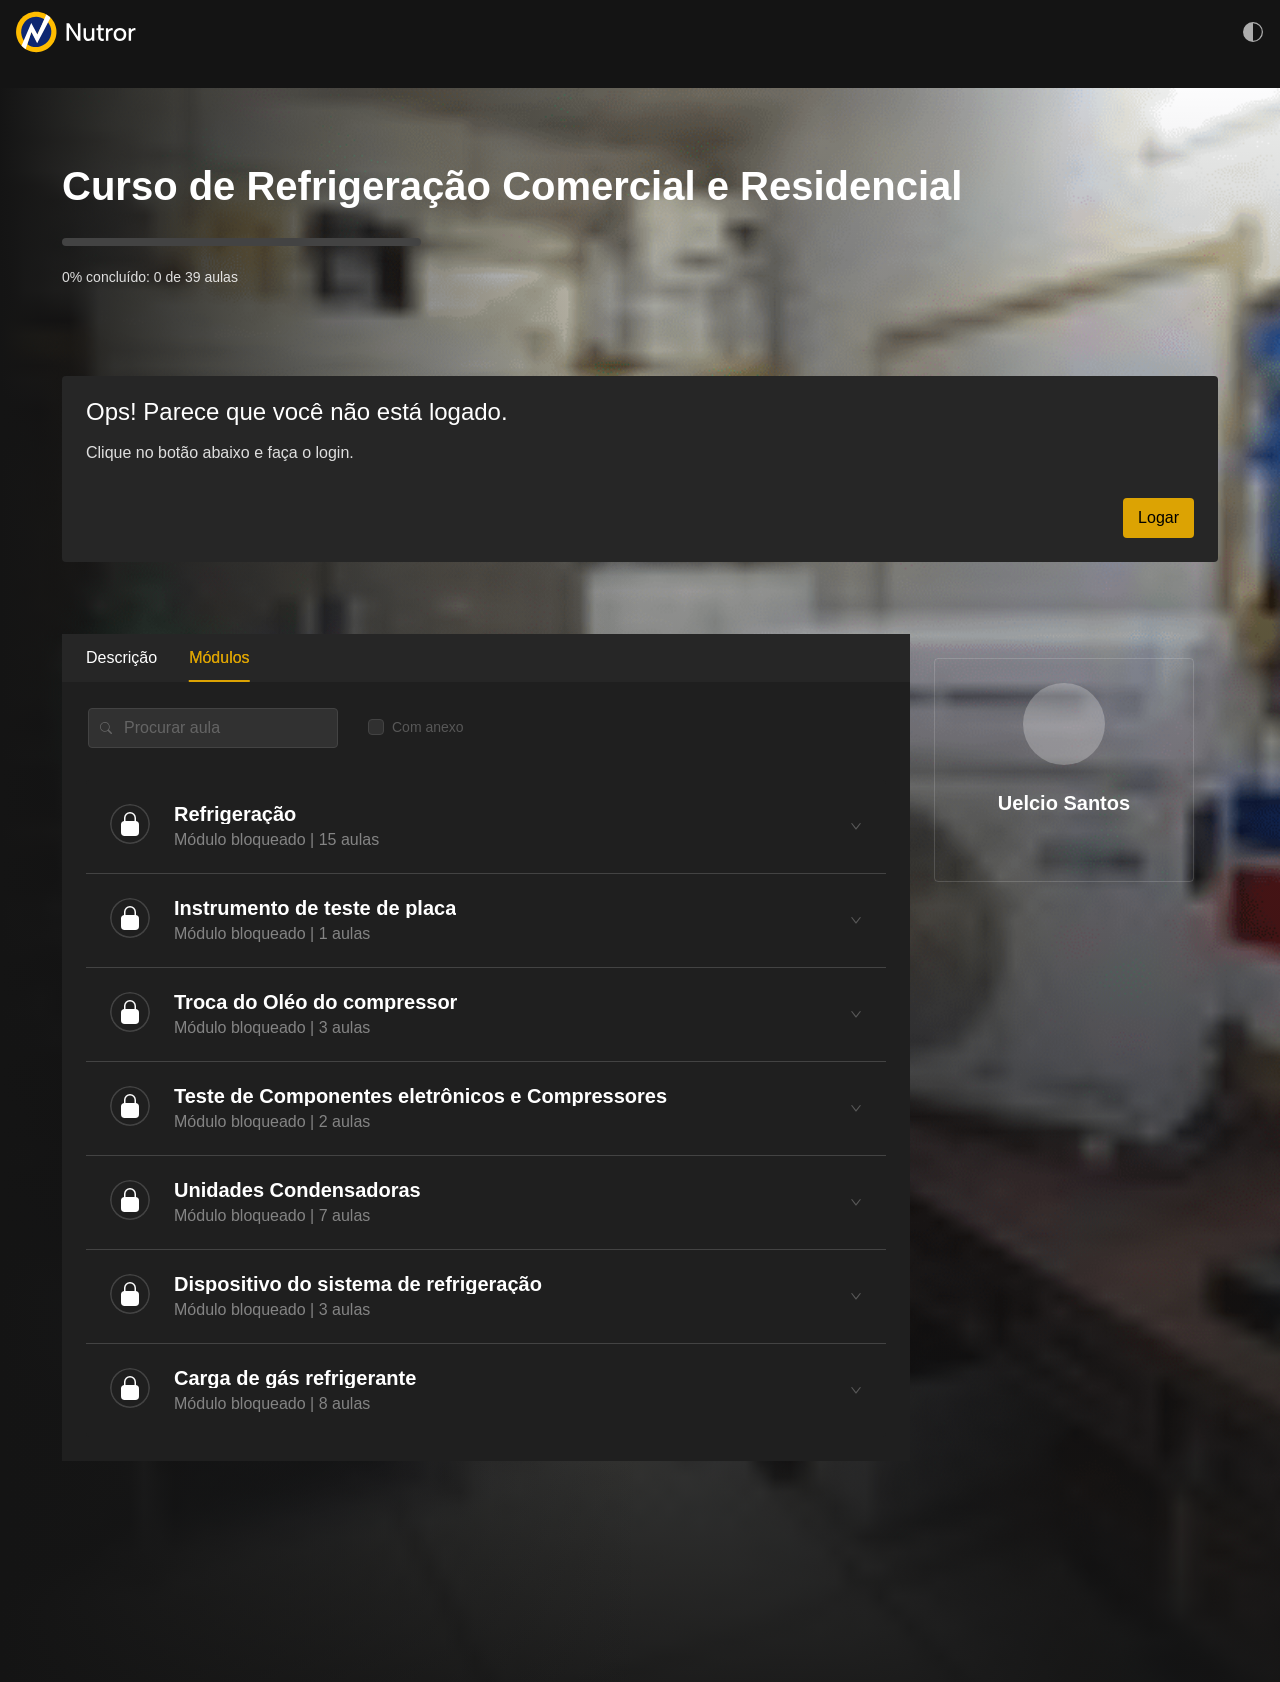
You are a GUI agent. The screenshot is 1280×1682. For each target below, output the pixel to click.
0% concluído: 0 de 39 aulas (150, 277)
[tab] (486, 826)
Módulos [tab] (219, 657)
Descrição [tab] (121, 657)
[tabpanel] (486, 1071)
